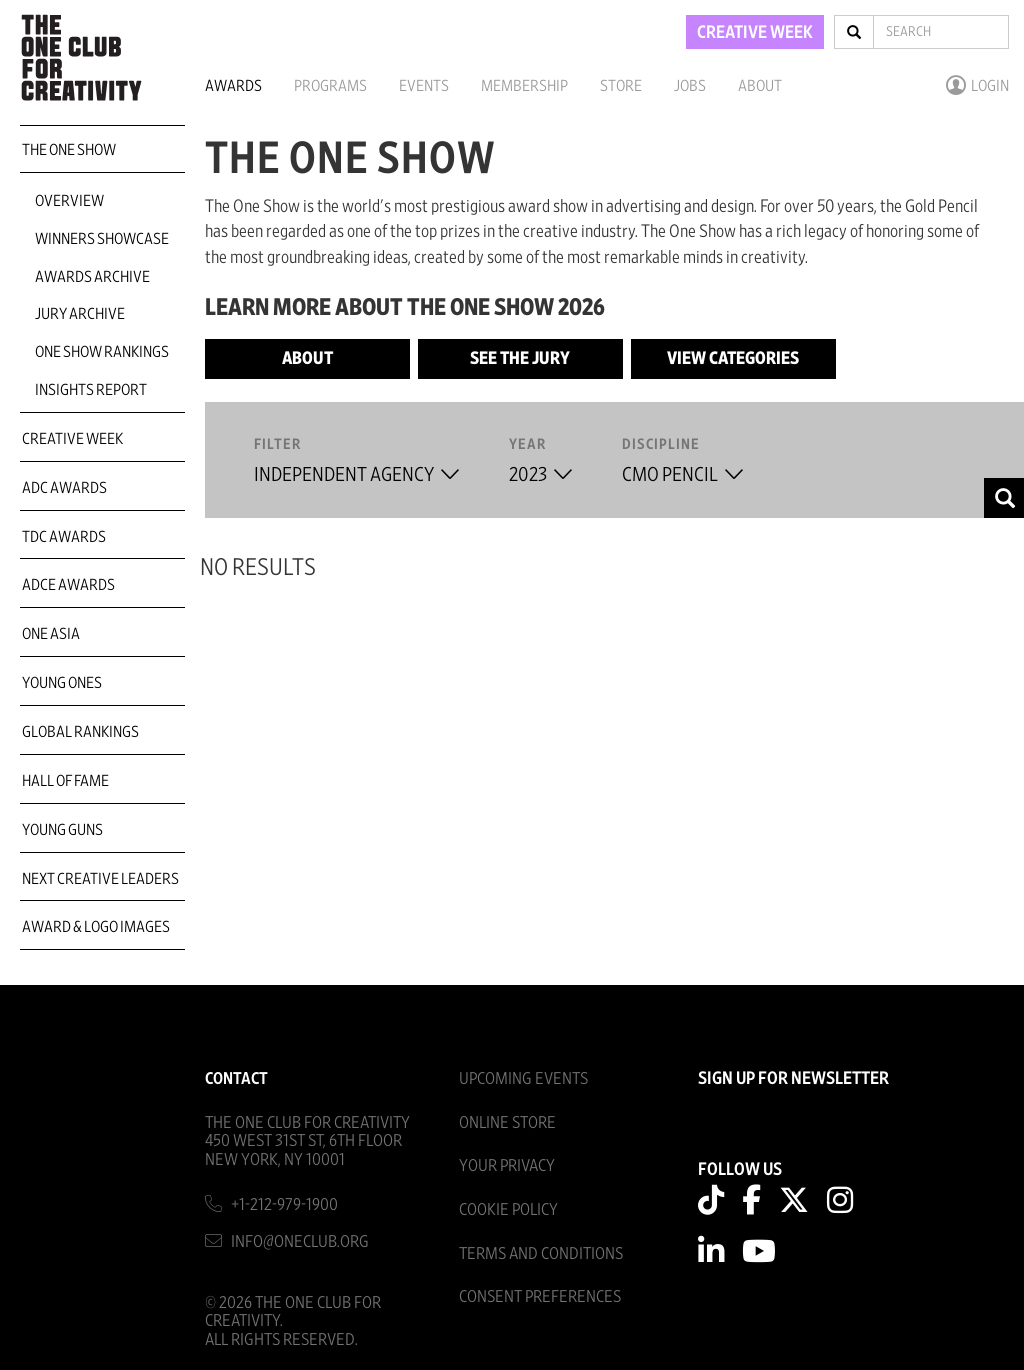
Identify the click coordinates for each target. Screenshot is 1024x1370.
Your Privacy (507, 1165)
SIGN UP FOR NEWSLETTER (793, 1079)
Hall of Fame (65, 781)
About (760, 86)
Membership (524, 86)
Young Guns (62, 830)
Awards (233, 86)
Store (621, 86)
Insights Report (91, 390)
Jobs (690, 86)
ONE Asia (51, 634)
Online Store (507, 1122)
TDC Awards (64, 537)
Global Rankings (80, 732)
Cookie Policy (508, 1209)
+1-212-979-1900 (284, 1204)
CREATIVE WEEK (755, 33)
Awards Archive (92, 277)
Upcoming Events (523, 1078)
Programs (330, 86)
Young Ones (62, 683)
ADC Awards (64, 488)
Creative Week (72, 439)
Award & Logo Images (96, 927)
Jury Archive (80, 314)
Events (424, 86)
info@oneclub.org (300, 1241)
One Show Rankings (102, 352)
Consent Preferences (540, 1296)
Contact (236, 1078)
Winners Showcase (102, 239)
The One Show (69, 150)
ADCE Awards (68, 585)
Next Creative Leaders (100, 879)
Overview (69, 201)
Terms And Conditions (541, 1253)
